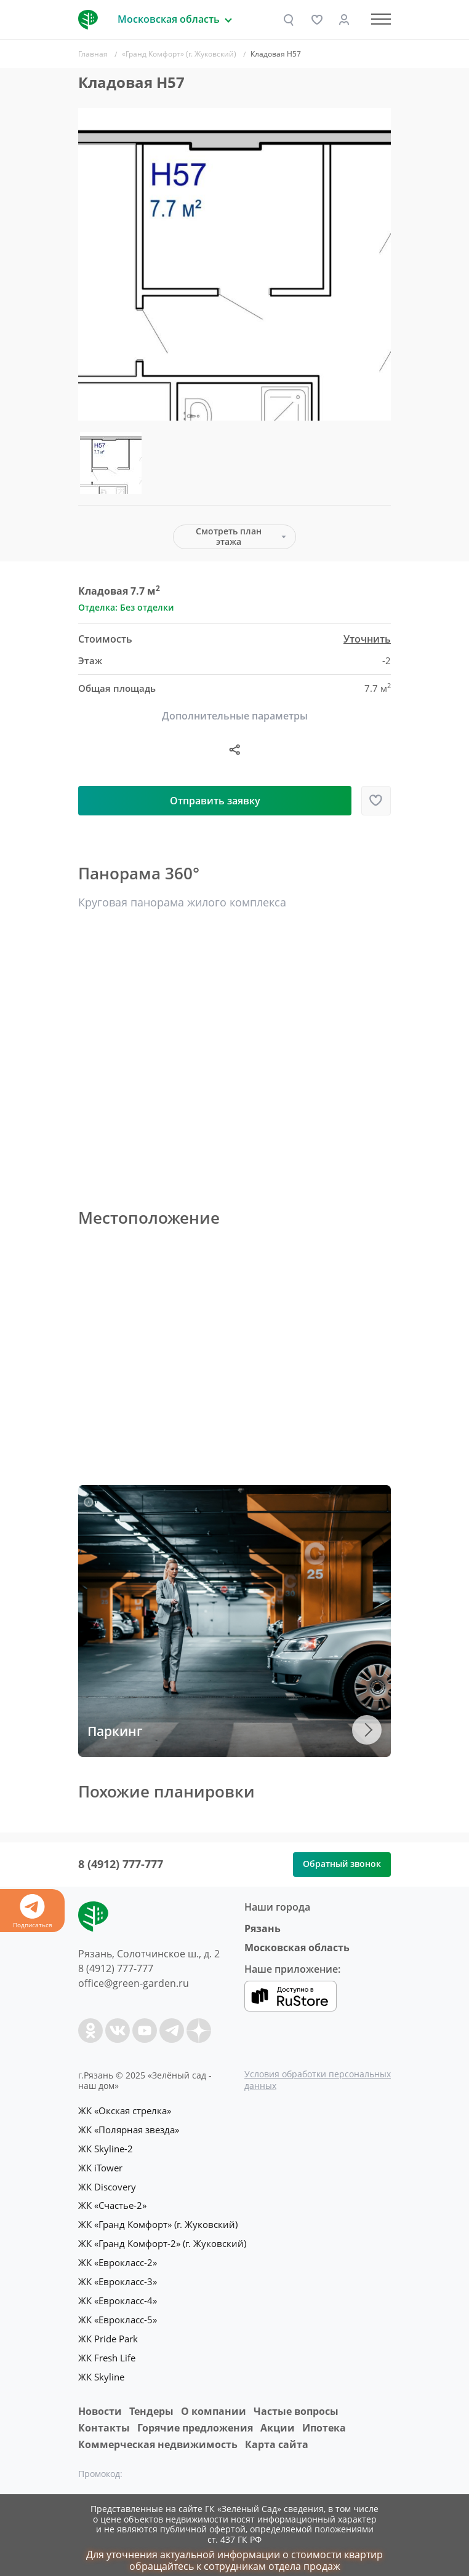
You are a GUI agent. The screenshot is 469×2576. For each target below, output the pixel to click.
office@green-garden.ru (133, 1983)
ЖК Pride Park (108, 2332)
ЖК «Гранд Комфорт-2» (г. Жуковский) (162, 2239)
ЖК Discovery (107, 2184)
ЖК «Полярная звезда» (128, 2129)
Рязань (262, 1928)
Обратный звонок (342, 1863)
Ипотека (324, 2418)
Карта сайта (276, 2435)
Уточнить (367, 639)
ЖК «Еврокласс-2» (117, 2258)
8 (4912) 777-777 (120, 1864)
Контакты (104, 2418)
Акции (277, 2418)
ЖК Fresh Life (106, 2350)
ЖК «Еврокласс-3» (117, 2276)
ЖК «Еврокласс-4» (117, 2295)
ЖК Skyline (101, 2369)
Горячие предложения (195, 2418)
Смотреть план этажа (229, 536)
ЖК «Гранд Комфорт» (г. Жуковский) (158, 2221)
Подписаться (32, 1911)
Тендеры (151, 2402)
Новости (100, 2402)
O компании (213, 2402)
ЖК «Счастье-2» (112, 2203)
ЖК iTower (100, 2166)
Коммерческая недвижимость (158, 2435)
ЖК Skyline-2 (105, 2147)
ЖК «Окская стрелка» (124, 2110)
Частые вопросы (296, 2402)
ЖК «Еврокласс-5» (117, 2313)
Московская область (297, 1947)
